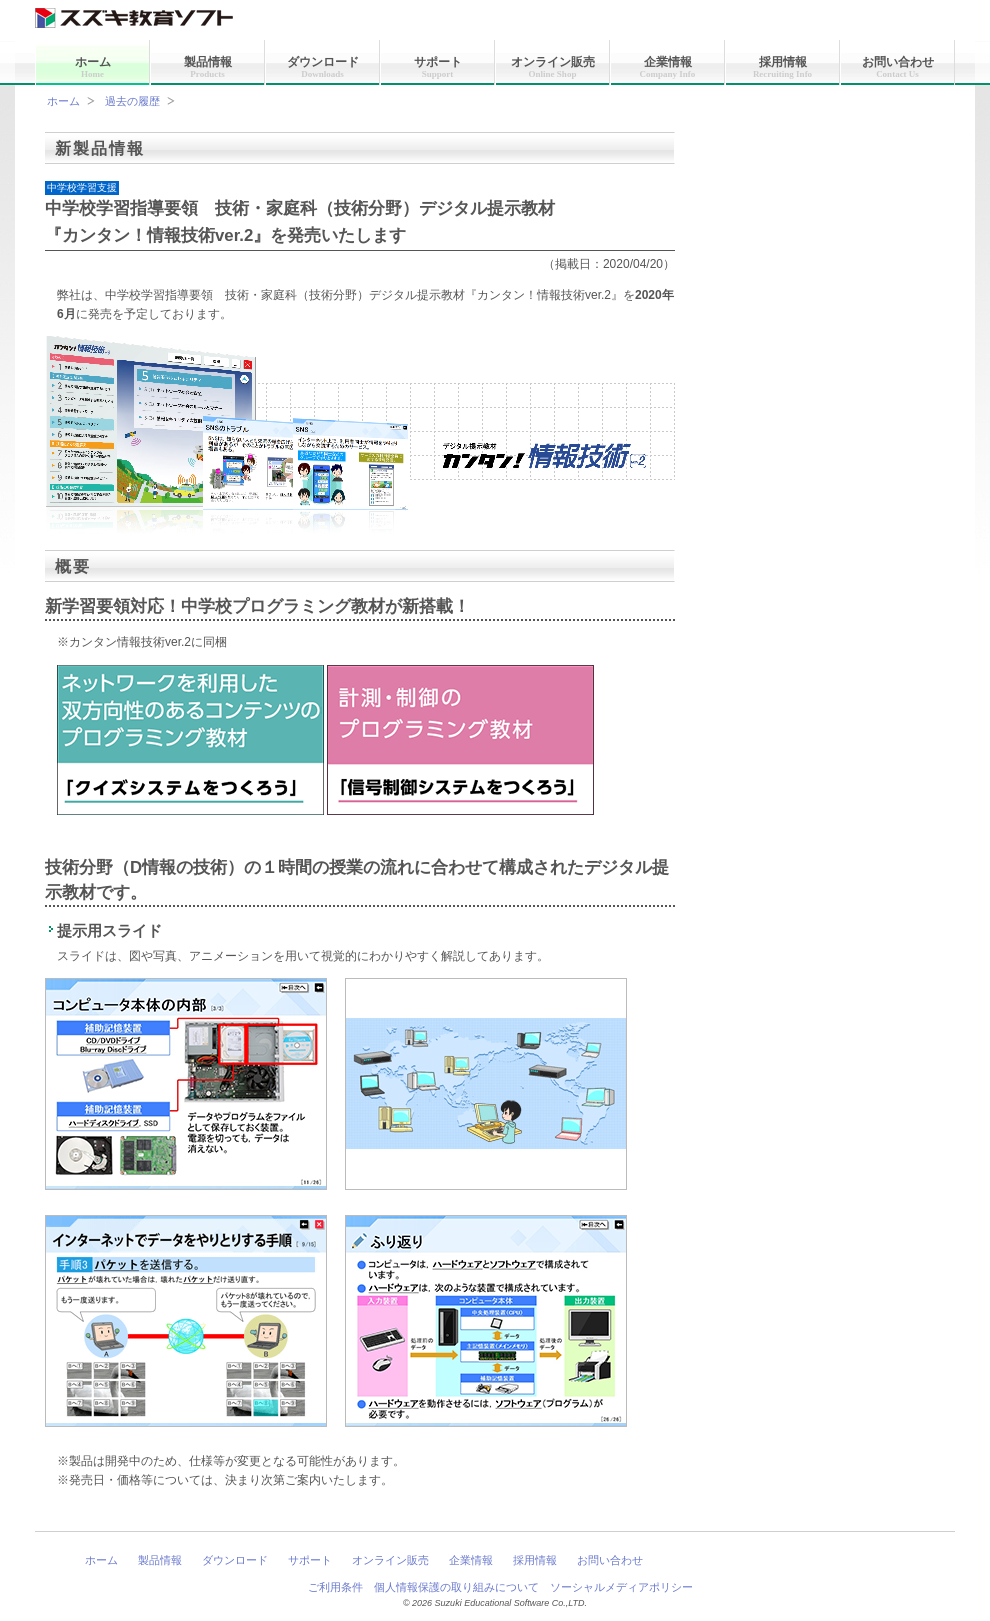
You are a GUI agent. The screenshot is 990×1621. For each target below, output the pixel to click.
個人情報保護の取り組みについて (456, 1587)
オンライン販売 (553, 67)
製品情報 (208, 67)
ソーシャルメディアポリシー (621, 1587)
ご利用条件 (335, 1587)
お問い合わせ (898, 67)
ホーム (93, 67)
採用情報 (782, 67)
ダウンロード (323, 67)
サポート (438, 67)
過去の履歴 (132, 101)
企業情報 (668, 67)
